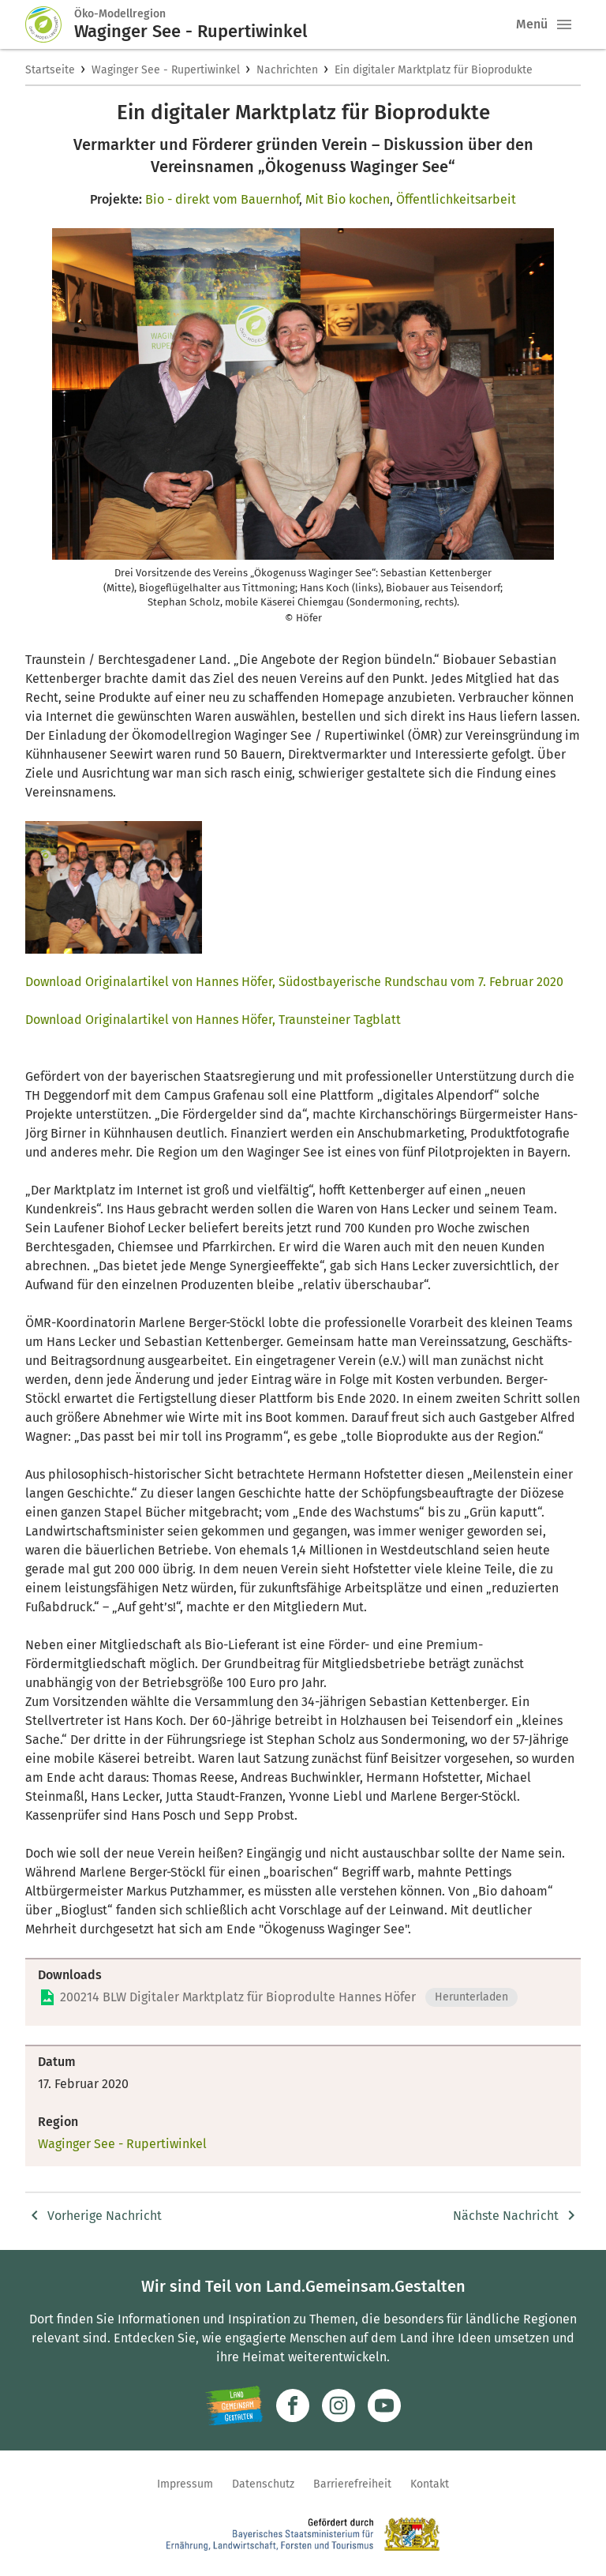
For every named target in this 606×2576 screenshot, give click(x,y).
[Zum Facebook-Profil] (292, 2405)
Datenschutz (263, 2484)
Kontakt (429, 2484)
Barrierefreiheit (352, 2484)
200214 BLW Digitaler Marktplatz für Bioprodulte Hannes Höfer (238, 1996)
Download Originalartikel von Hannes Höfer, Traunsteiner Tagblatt (213, 1019)
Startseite (50, 70)
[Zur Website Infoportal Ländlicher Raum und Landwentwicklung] (234, 2405)
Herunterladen (471, 1997)
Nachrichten (287, 70)
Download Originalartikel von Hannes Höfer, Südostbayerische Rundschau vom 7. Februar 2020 (294, 981)
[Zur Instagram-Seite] (338, 2405)
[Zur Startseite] (49, 24)
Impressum (185, 2484)
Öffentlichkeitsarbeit (456, 199)
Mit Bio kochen (347, 199)
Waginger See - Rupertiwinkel (166, 70)
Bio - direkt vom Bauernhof (222, 199)
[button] (564, 24)
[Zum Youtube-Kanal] (384, 2405)
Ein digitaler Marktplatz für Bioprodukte (434, 70)
